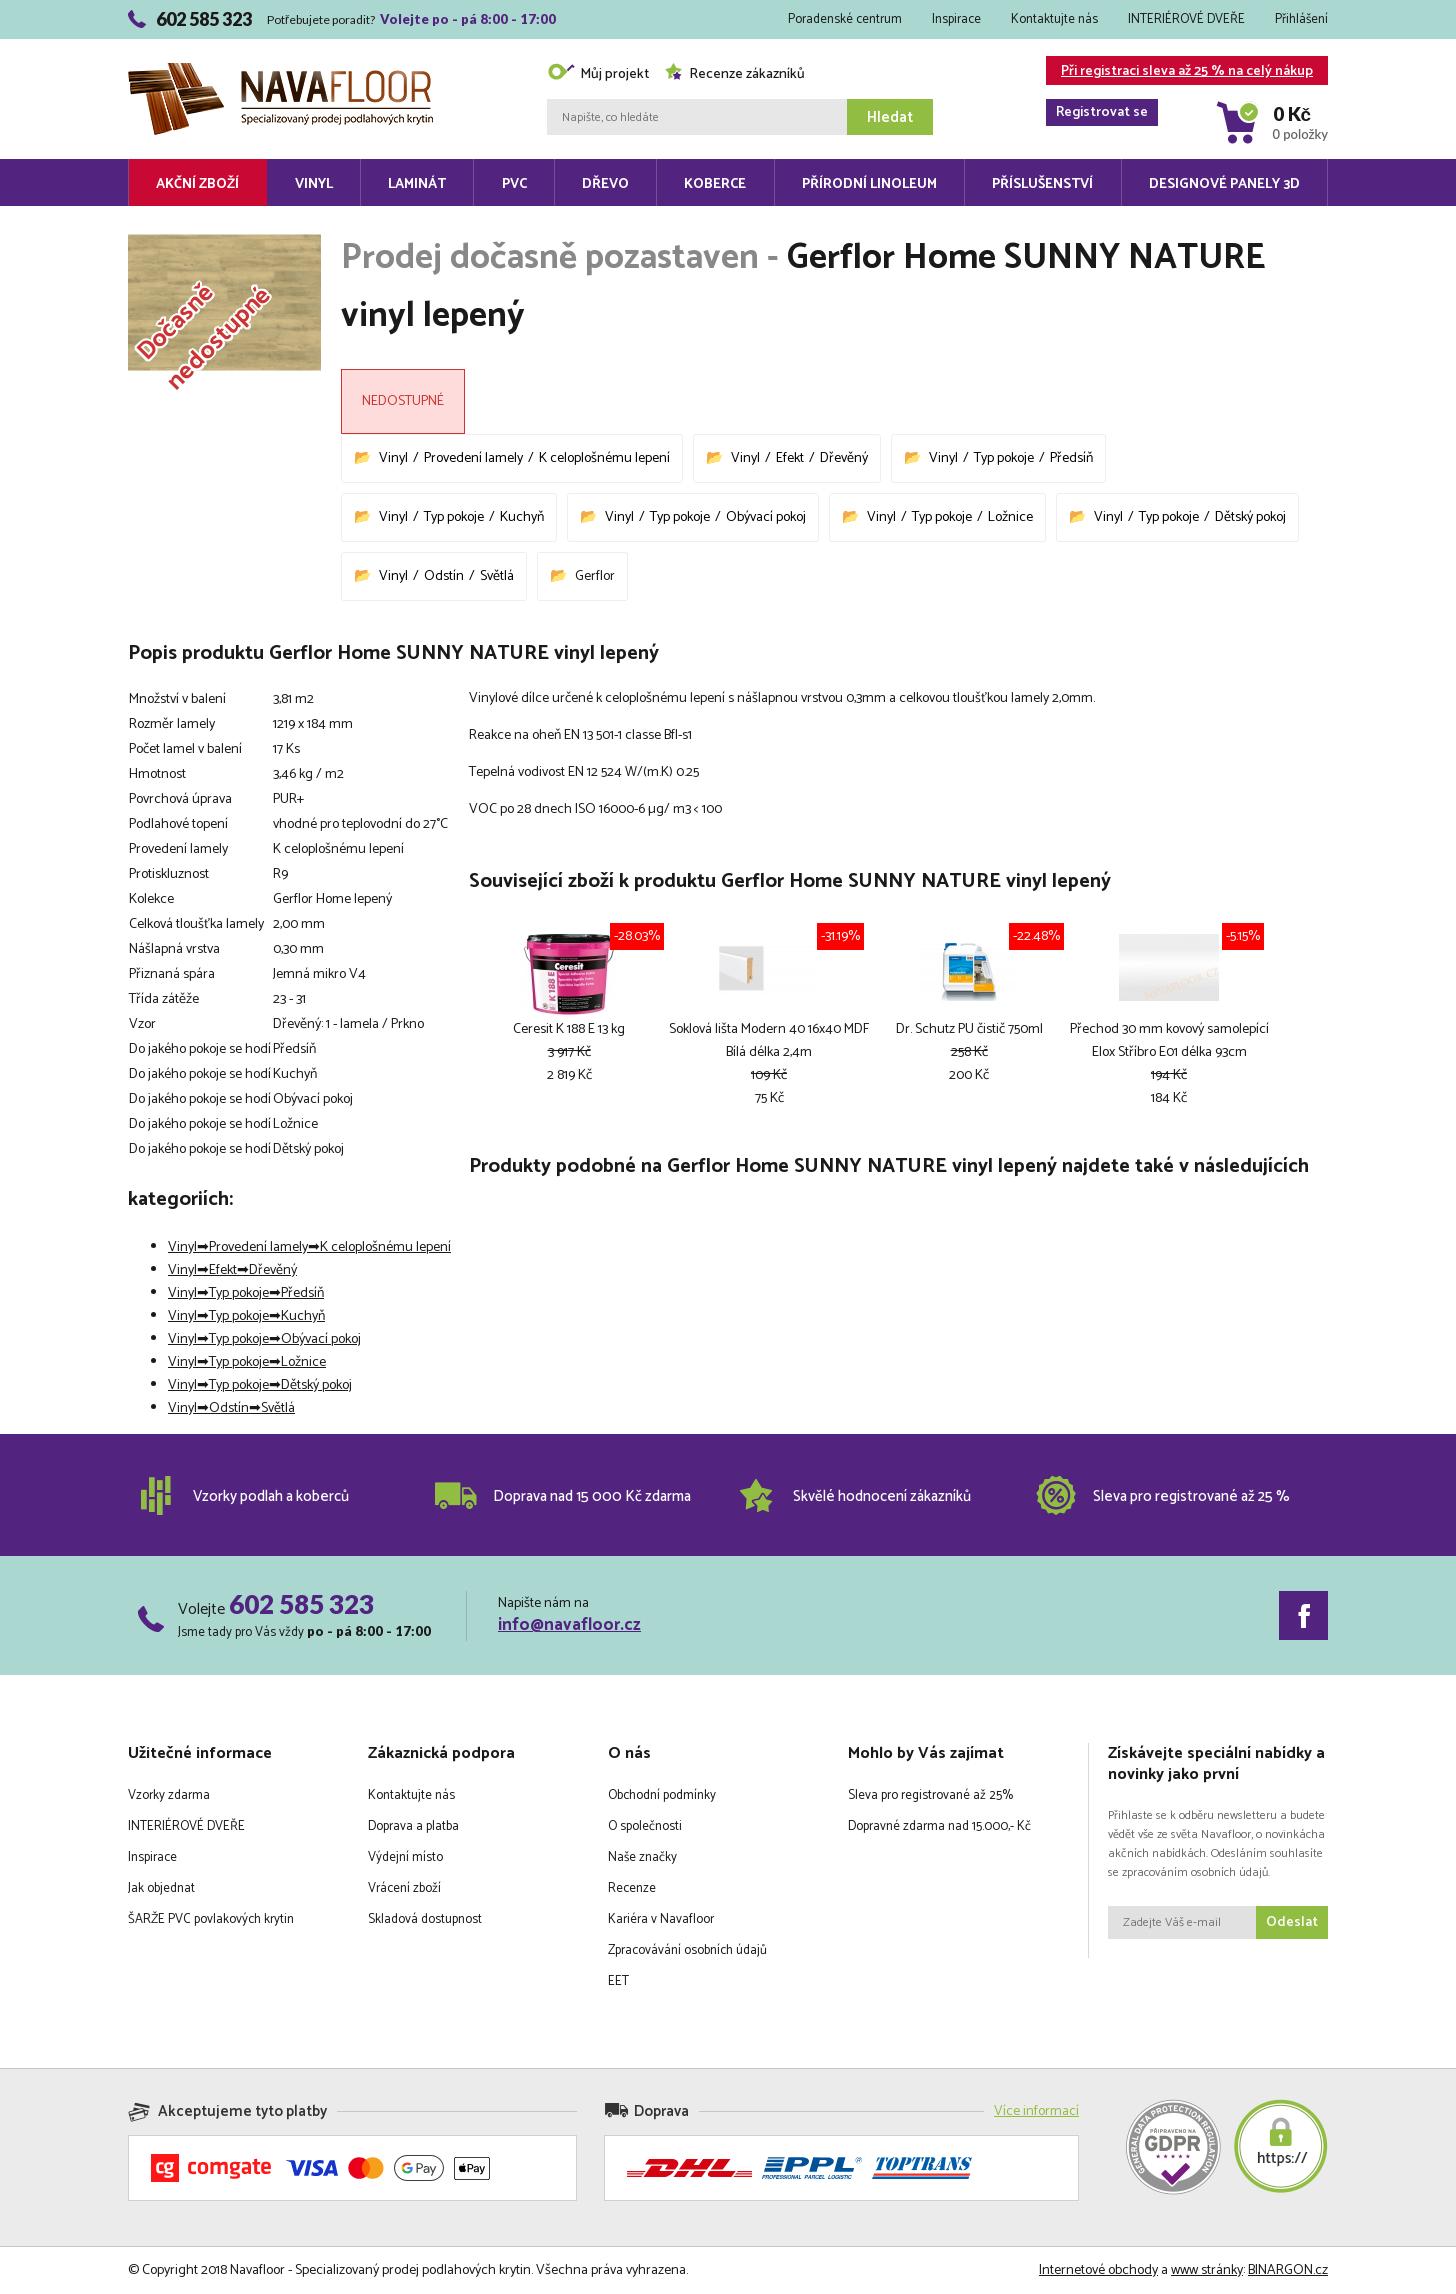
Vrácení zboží (404, 1888)
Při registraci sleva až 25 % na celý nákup (1179, 72)
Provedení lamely (473, 458)
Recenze (632, 1888)
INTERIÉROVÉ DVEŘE (1186, 19)
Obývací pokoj (766, 517)
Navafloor (280, 70)
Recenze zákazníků (734, 74)
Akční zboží (197, 184)
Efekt (790, 458)
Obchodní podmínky (662, 1795)
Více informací (1036, 2111)
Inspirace (956, 19)
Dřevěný (844, 458)
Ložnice (1010, 517)
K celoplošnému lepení (604, 458)
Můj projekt (598, 74)
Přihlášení (1301, 19)
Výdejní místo (405, 1857)
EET (618, 1981)
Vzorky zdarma (169, 1795)
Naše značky (642, 1857)
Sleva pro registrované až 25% (930, 1795)
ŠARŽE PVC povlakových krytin (211, 1919)
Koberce (715, 184)
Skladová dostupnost (425, 1919)
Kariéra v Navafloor (661, 1919)
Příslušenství (1042, 184)
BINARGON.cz (1288, 2270)
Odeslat (1292, 1922)
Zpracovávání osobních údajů (687, 1950)
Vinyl (314, 184)
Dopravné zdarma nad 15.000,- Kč (939, 1826)
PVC (514, 184)
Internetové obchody (1098, 2270)
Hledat (890, 117)
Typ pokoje (1004, 458)
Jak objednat (161, 1888)
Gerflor (595, 576)
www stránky (1207, 2270)
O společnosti (645, 1826)
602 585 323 (301, 1604)
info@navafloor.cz (569, 1625)
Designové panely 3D (1224, 184)
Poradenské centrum (845, 19)
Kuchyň (522, 517)
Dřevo (605, 184)
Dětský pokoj (1250, 517)
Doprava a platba (413, 1826)
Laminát (417, 184)
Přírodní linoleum (869, 184)
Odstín (444, 576)
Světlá (497, 576)
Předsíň (1071, 458)
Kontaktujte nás (1054, 19)
